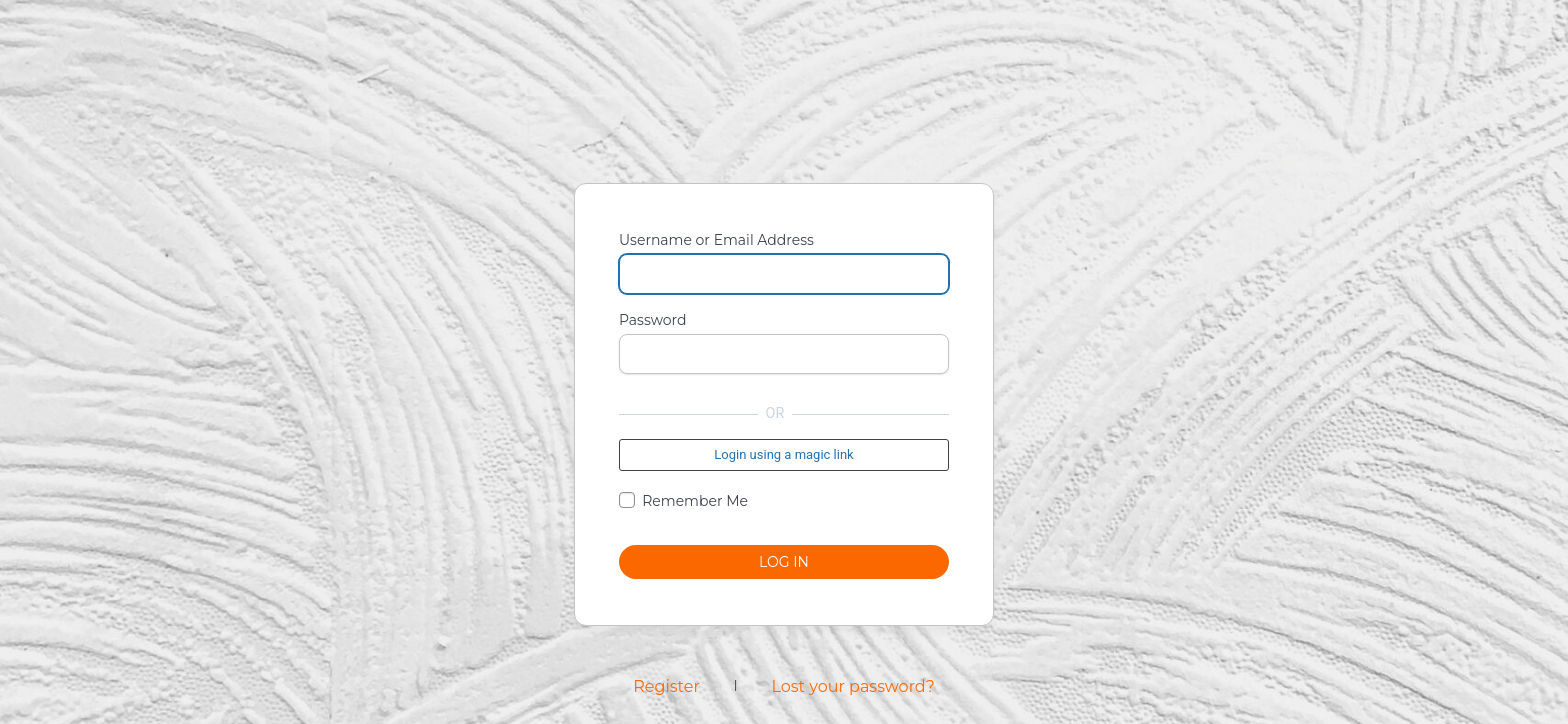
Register (666, 686)
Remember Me (695, 501)
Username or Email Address (716, 240)
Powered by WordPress (784, 121)
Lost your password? (852, 686)
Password (652, 320)
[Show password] (929, 354)
